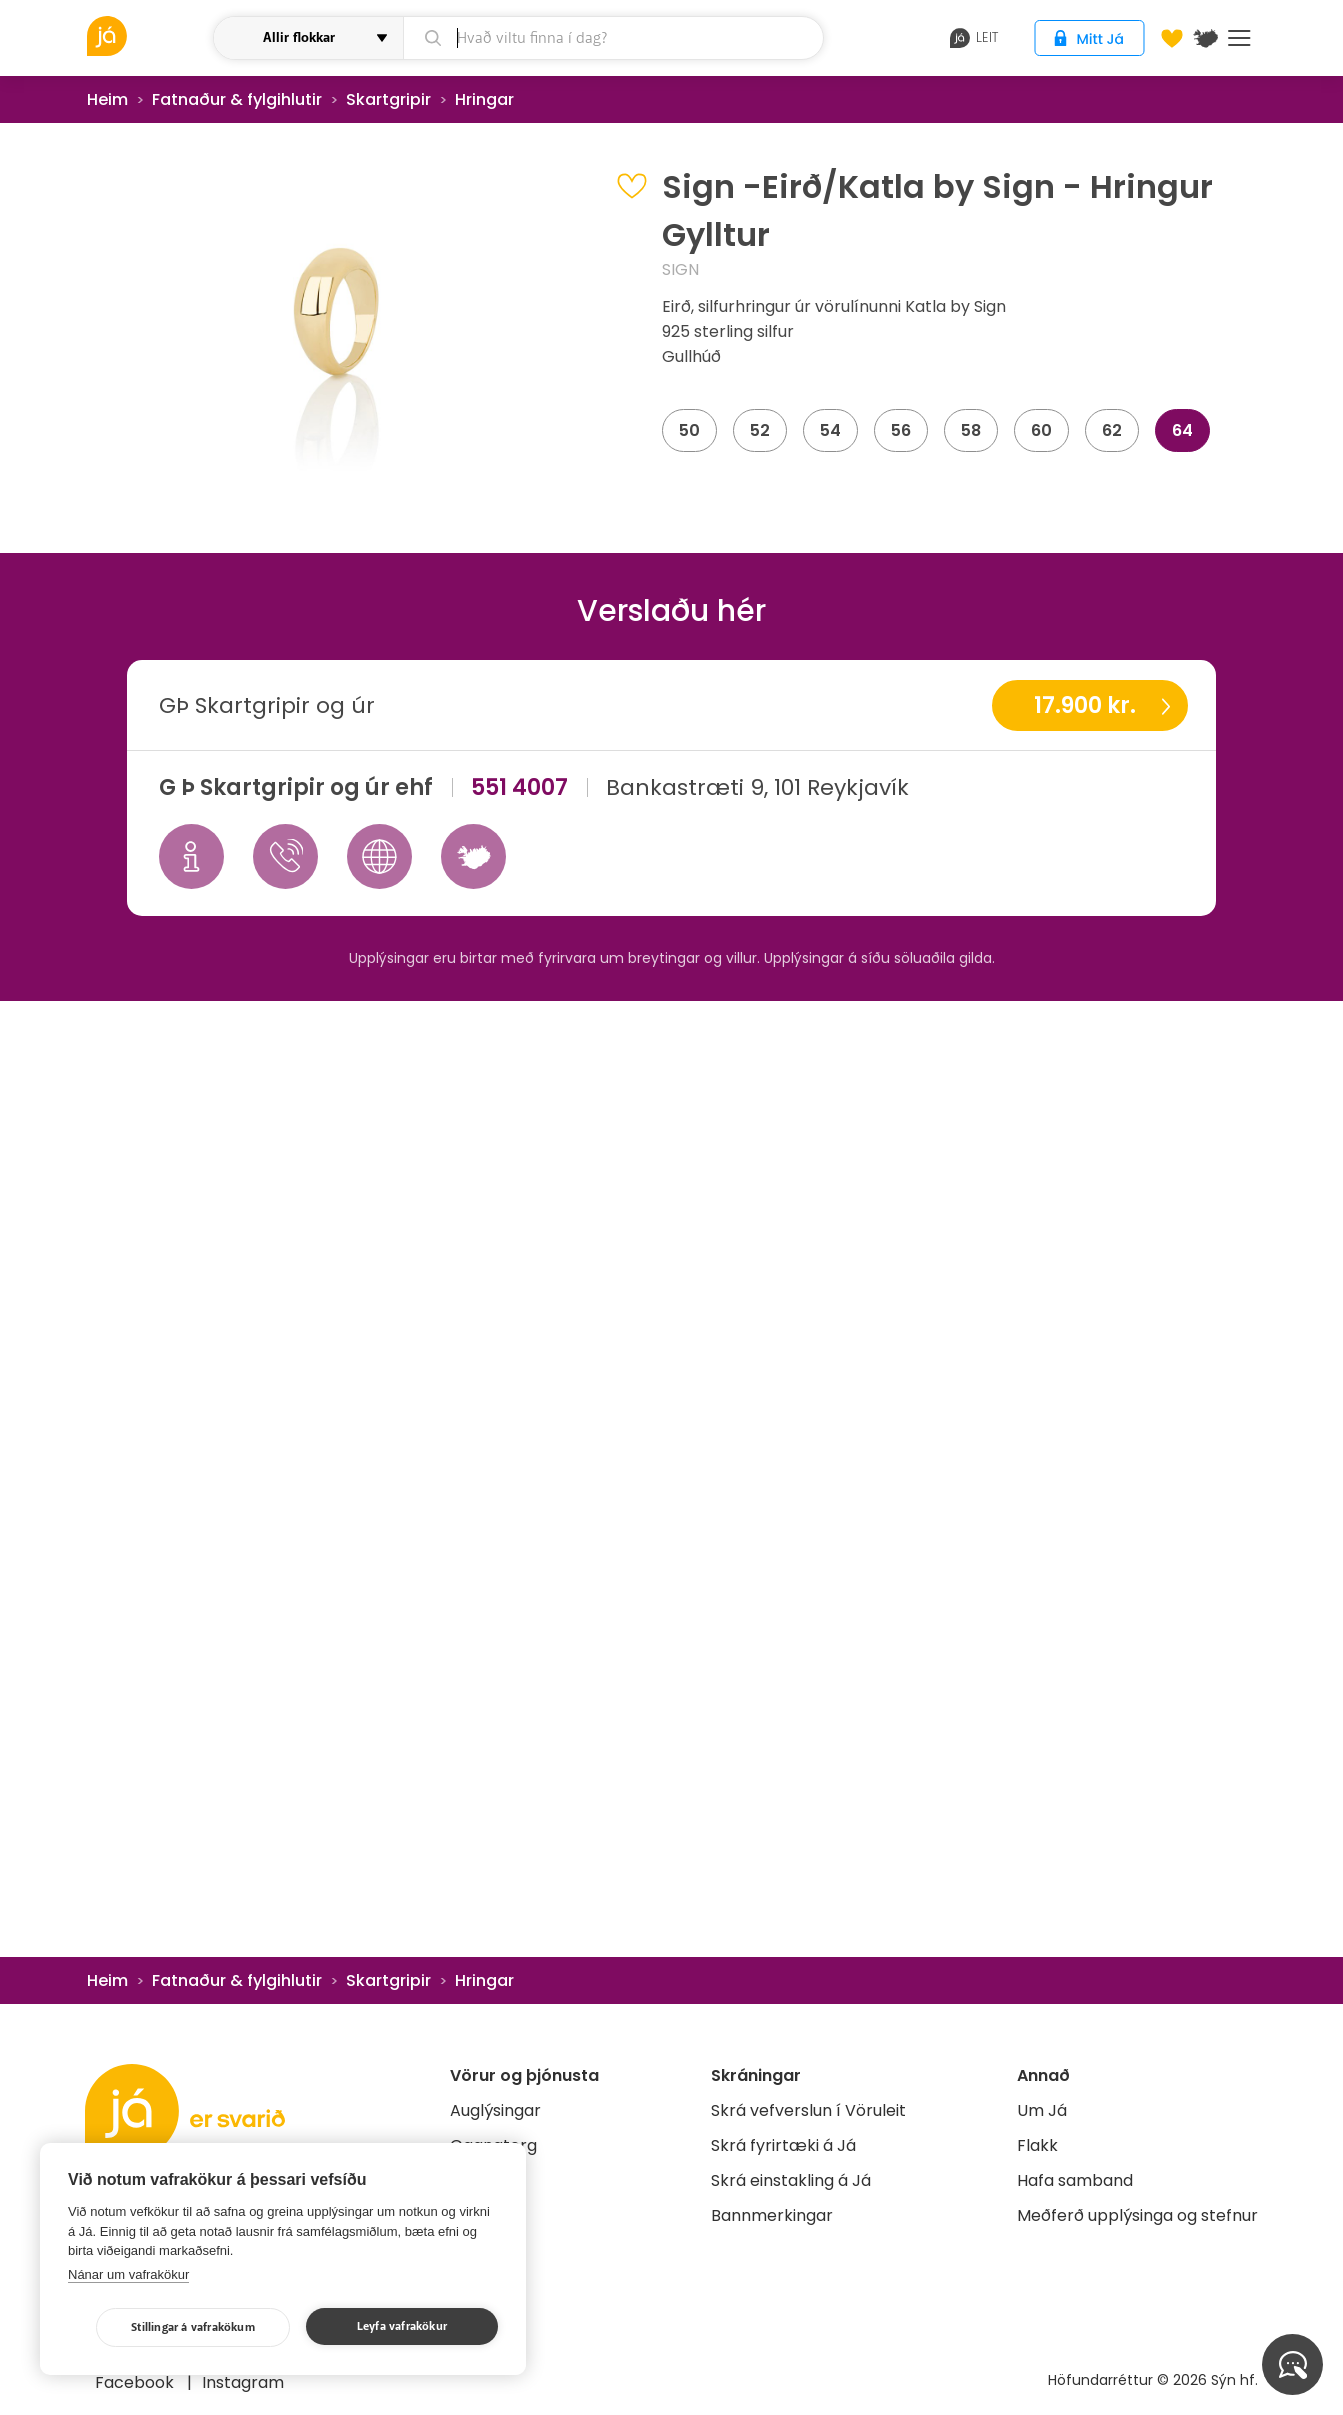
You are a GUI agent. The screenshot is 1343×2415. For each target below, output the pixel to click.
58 (971, 430)
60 (1041, 430)
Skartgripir (388, 99)
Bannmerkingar (772, 2215)
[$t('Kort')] (1206, 38)
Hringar (484, 99)
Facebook (136, 2382)
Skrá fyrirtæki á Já (783, 2145)
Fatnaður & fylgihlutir (237, 99)
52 (760, 430)
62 (1112, 430)
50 (689, 430)
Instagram (243, 2382)
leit (974, 38)
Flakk (1037, 2145)
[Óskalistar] (1172, 38)
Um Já (1042, 2110)
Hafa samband (1075, 2180)
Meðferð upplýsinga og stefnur (1137, 2215)
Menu (1239, 38)
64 (1182, 430)
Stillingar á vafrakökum (193, 2327)
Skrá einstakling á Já (791, 2180)
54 (830, 430)
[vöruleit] (148, 36)
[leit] (613, 38)
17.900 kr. (1085, 705)
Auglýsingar (495, 2110)
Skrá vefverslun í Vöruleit (808, 2110)
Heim (107, 99)
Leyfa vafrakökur (402, 2326)
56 (901, 430)
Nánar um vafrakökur (128, 2274)
